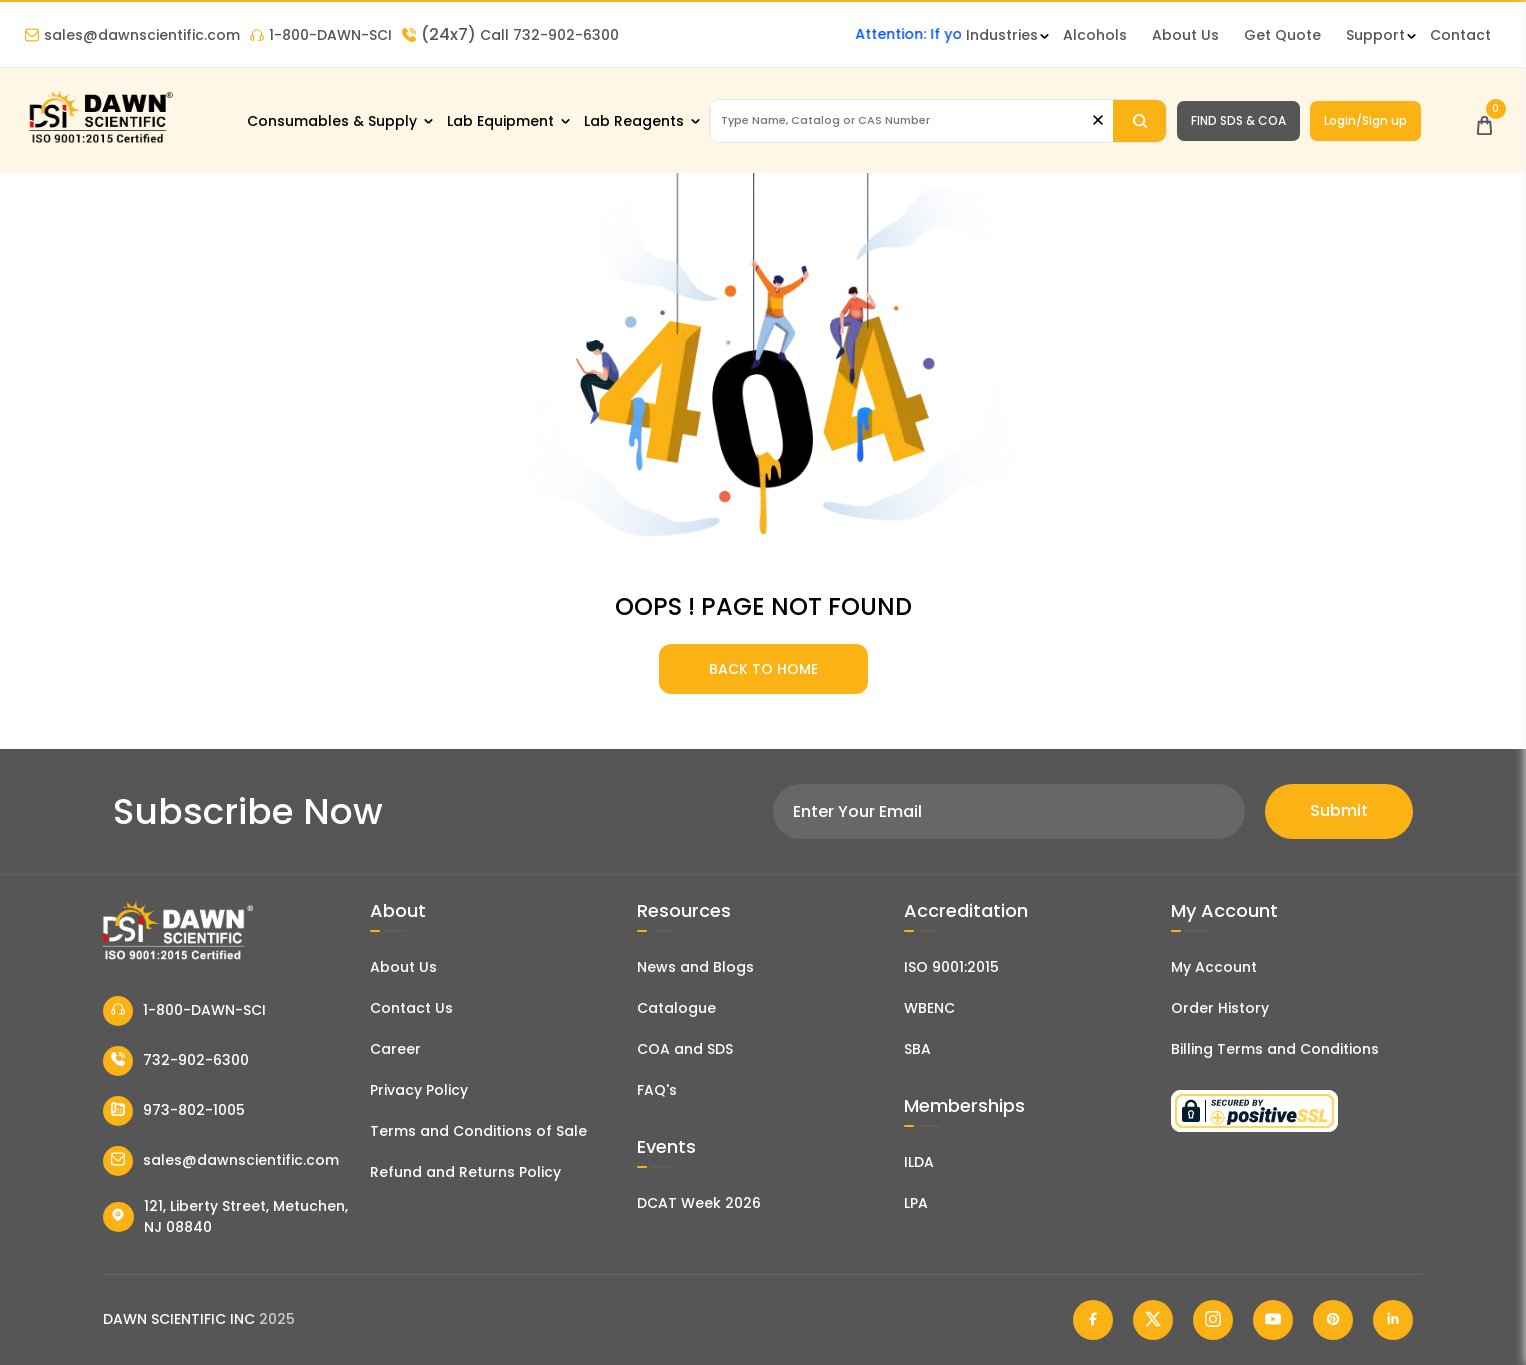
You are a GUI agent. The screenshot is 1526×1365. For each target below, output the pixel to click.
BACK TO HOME (763, 669)
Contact (1460, 35)
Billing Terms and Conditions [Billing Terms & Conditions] (1275, 1049)
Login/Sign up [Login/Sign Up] (1365, 120)
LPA (916, 1203)
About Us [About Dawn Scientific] (1185, 35)
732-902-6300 (176, 1061)
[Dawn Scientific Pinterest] (1333, 1320)
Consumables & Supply (332, 121)
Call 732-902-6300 (510, 35)
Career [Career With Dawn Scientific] (395, 1049)
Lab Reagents (634, 121)
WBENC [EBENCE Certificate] (929, 1008)
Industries (1002, 35)
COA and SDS (685, 1049)
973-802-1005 (174, 1111)
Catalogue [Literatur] (676, 1008)
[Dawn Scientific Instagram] (1213, 1320)
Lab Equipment (500, 121)
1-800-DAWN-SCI (321, 35)
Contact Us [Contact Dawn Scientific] (411, 1008)
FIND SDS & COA (1238, 120)
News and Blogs (695, 967)
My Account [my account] (1214, 967)
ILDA (919, 1162)
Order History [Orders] (1220, 1008)
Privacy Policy (419, 1090)
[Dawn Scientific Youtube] (1273, 1320)
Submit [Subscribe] (1339, 810)
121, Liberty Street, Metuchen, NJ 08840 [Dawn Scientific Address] (225, 1216)
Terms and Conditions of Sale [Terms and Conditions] (478, 1131)
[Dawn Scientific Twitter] (1153, 1320)
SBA (917, 1049)
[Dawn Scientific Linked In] (1393, 1320)
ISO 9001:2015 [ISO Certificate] (951, 967)
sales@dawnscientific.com (132, 35)
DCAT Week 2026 (699, 1203)
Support (1375, 35)
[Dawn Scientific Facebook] (1093, 1320)
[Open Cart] (1484, 120)
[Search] (1139, 121)
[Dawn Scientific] (100, 141)
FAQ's (657, 1090)
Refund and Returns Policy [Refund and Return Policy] (465, 1172)
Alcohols (1095, 35)
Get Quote (1282, 35)
